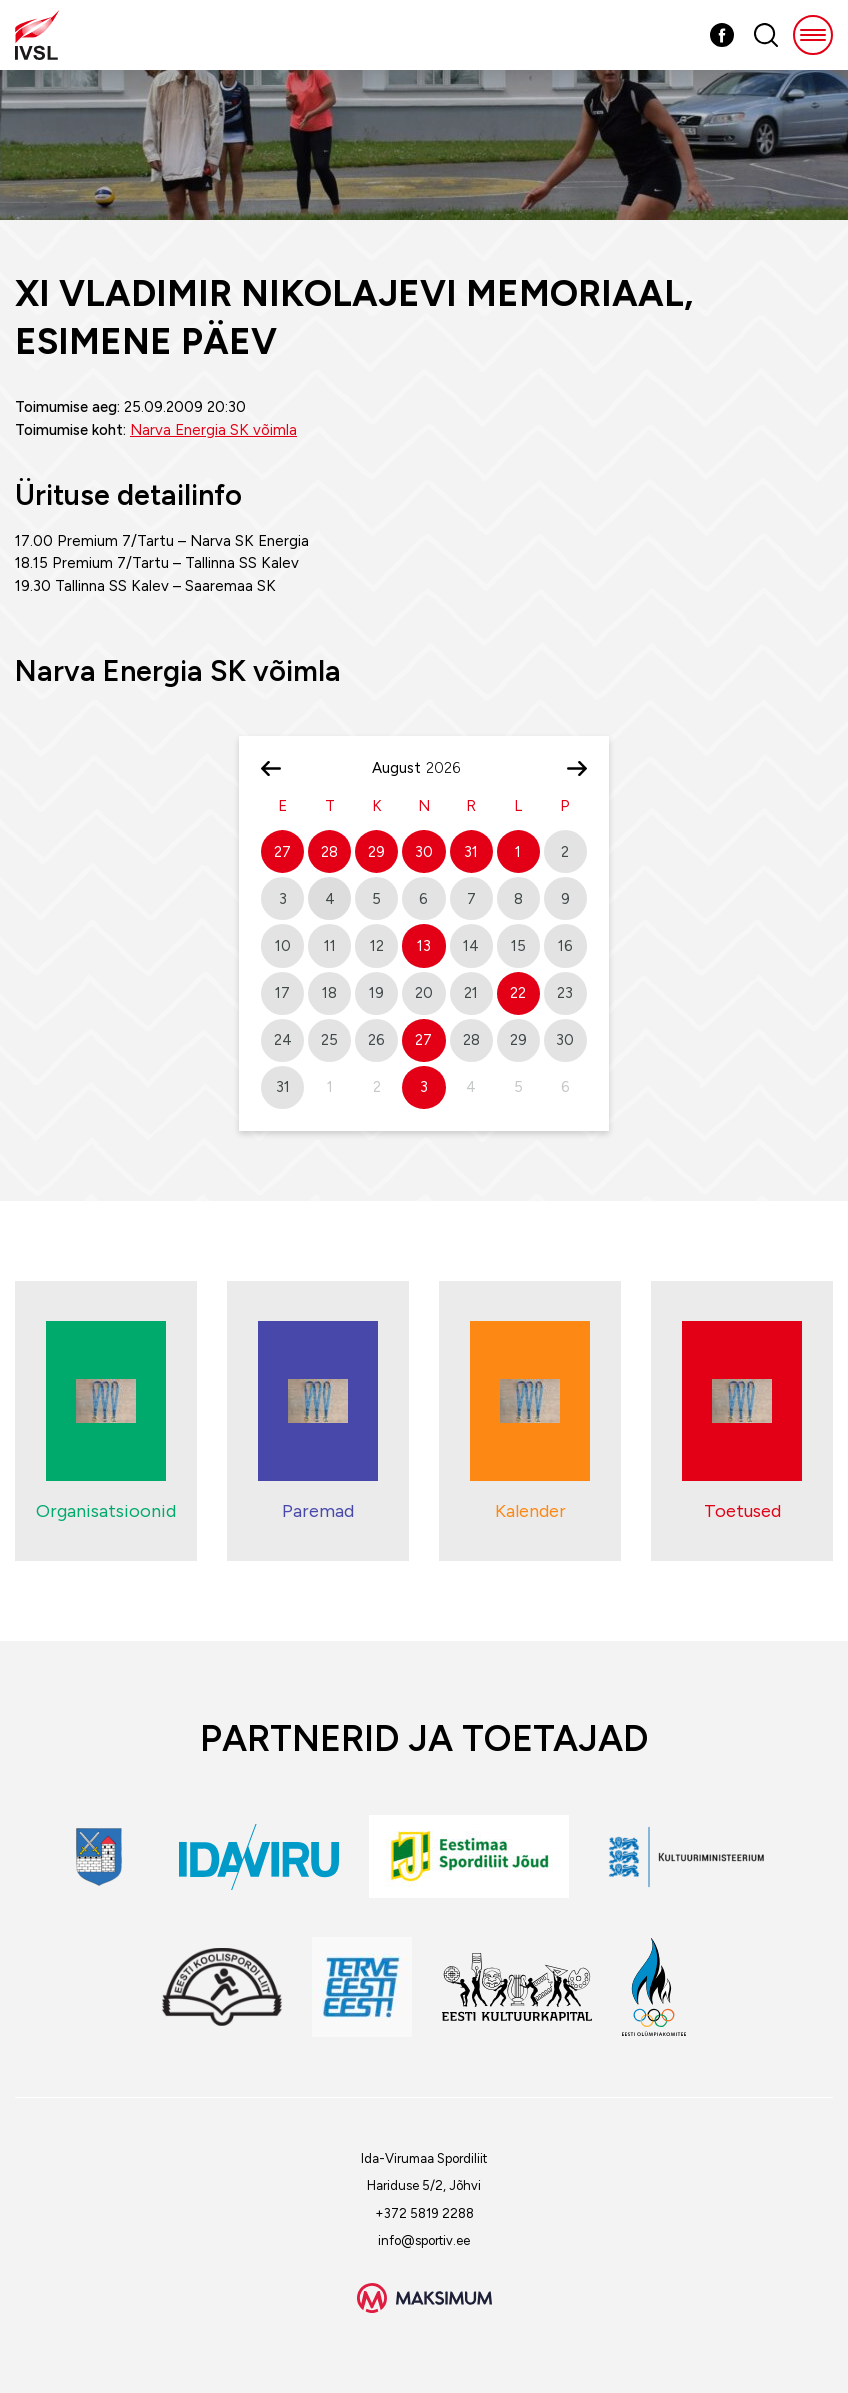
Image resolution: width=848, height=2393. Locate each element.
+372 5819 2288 (424, 2213)
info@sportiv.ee (424, 2240)
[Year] (451, 768)
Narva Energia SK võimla (213, 430)
